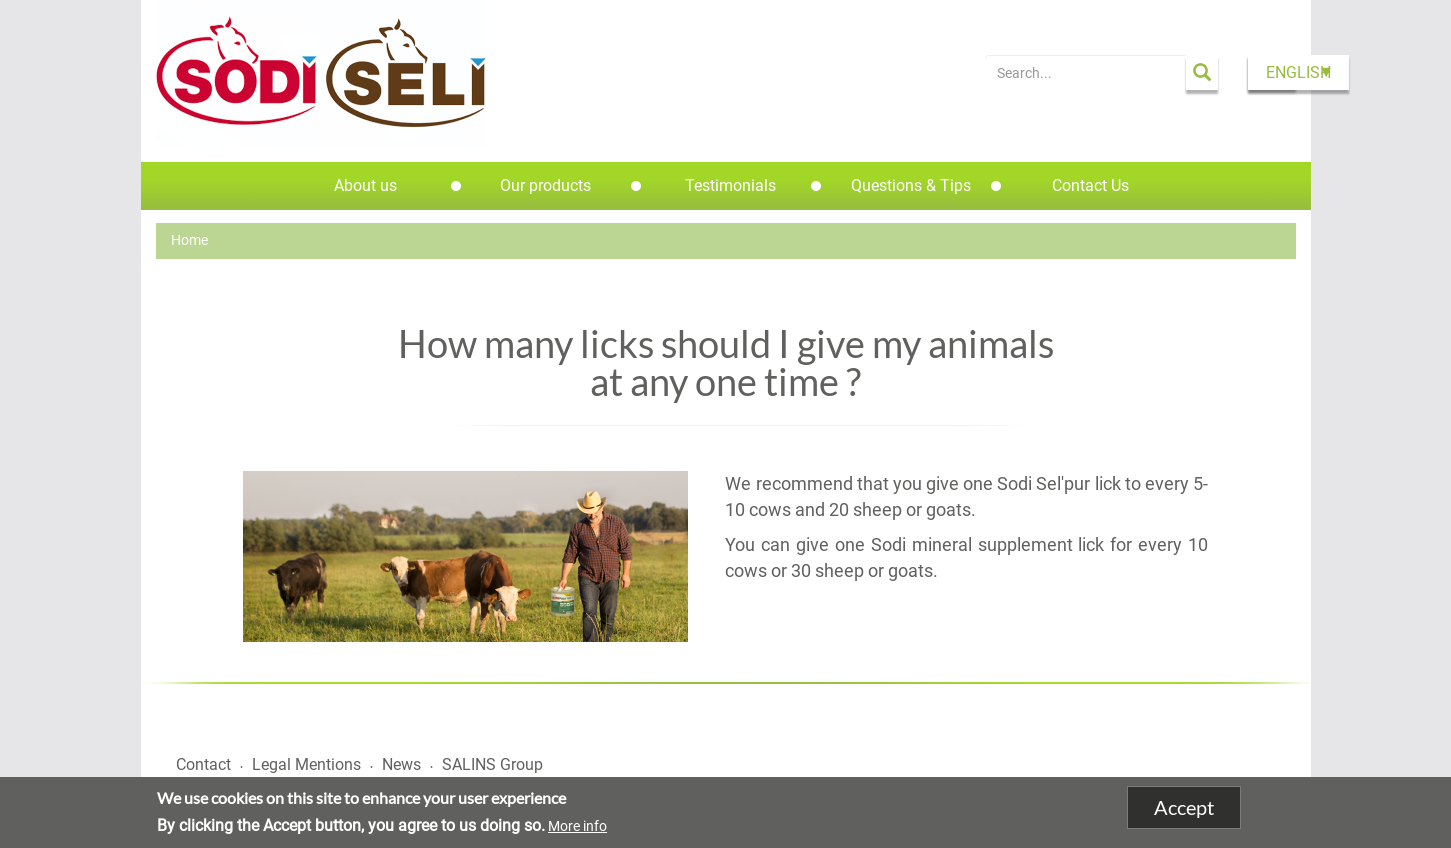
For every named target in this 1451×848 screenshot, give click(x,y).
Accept (1184, 808)
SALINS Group (492, 764)
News (401, 764)
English (1298, 72)
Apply (1202, 72)
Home (189, 240)
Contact (203, 764)
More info (577, 827)
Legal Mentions (306, 764)
